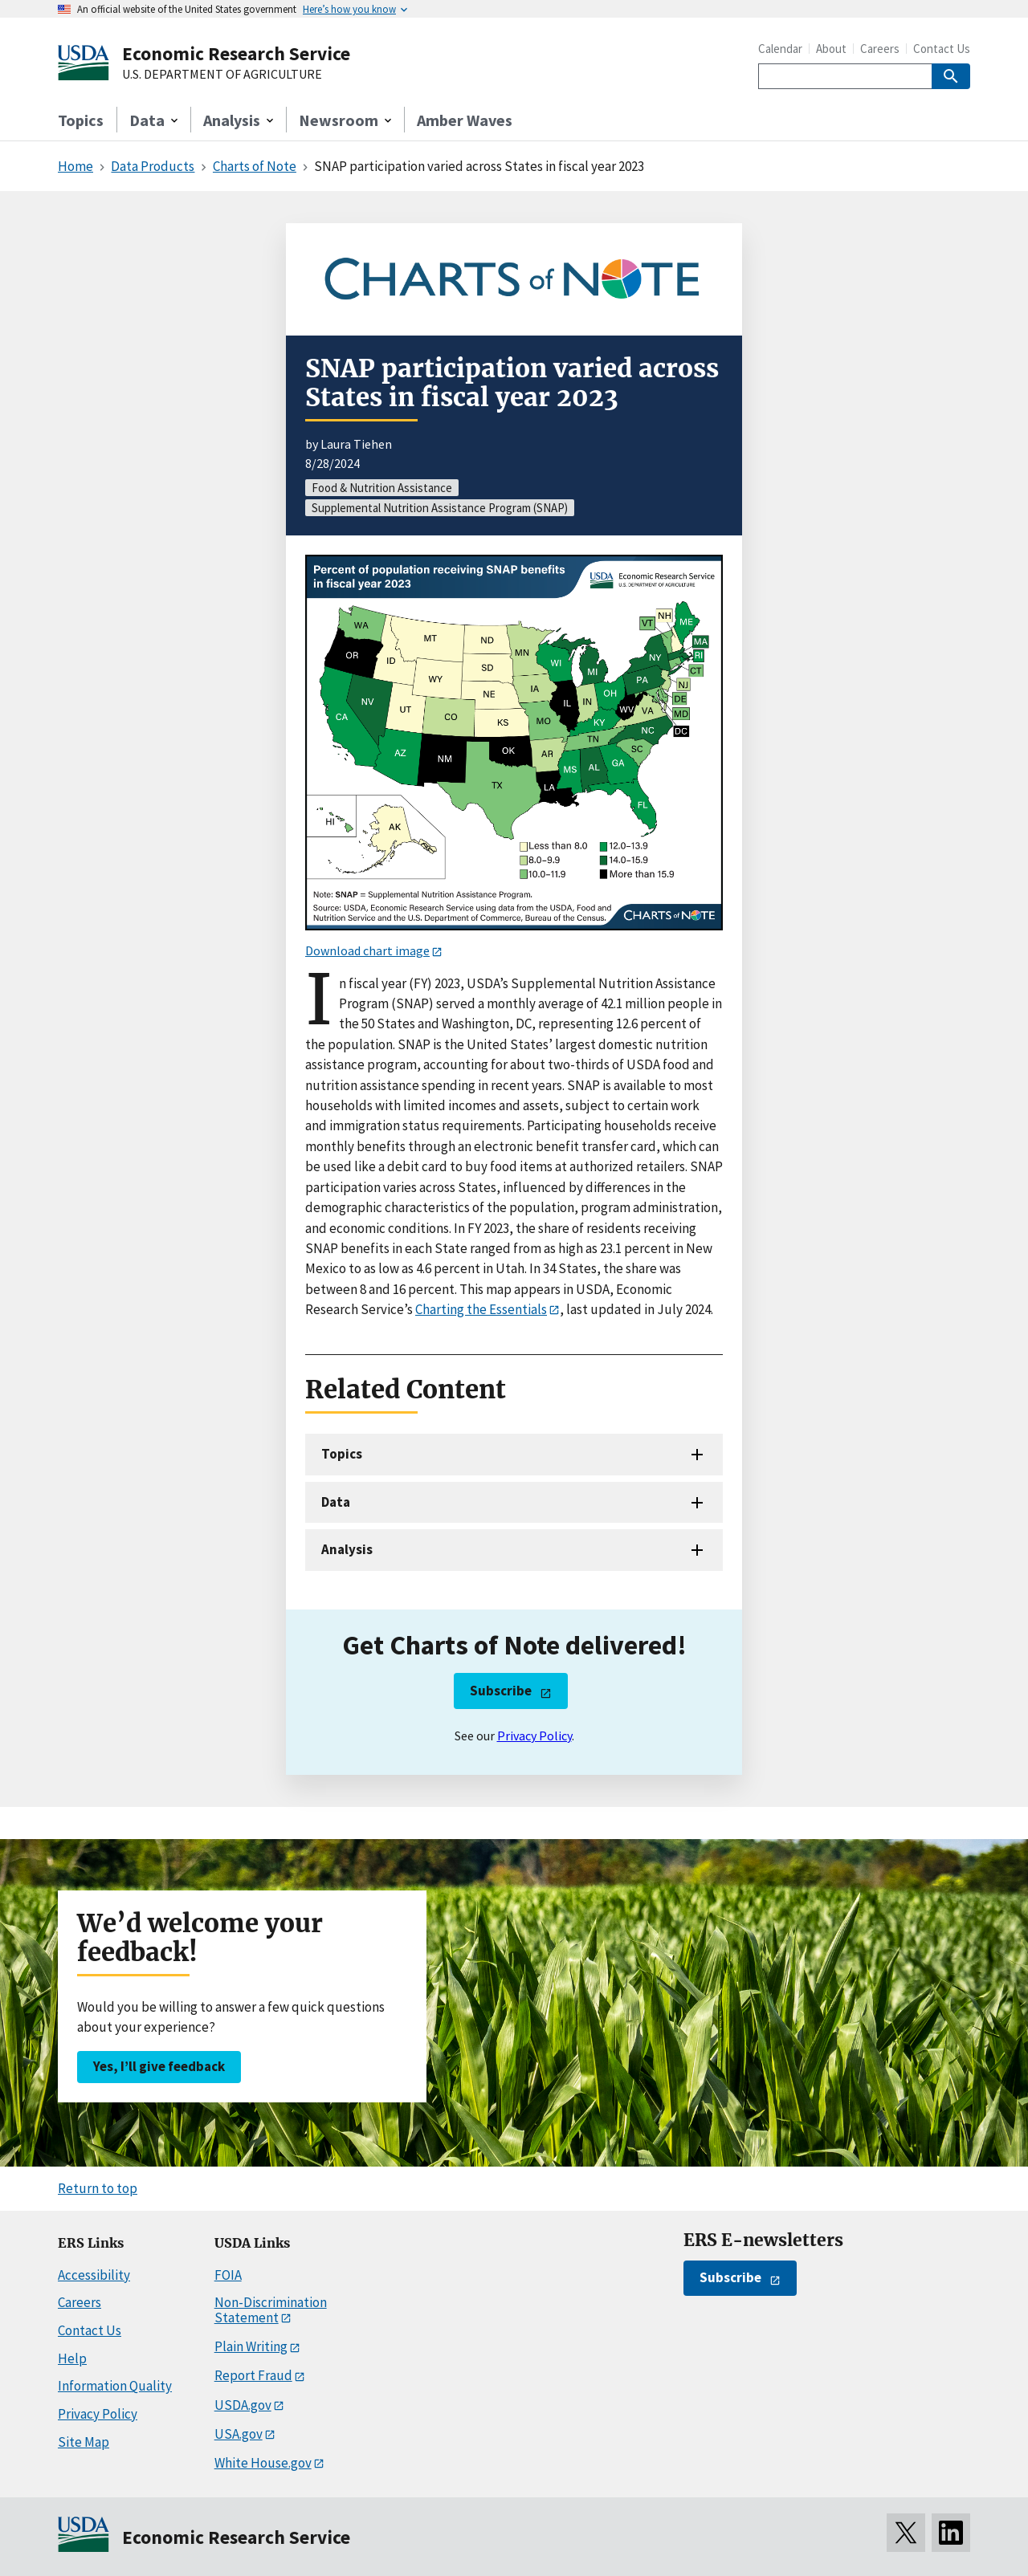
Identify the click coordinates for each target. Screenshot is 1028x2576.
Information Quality (115, 2386)
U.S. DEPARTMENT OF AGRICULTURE (222, 74)
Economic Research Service (236, 53)
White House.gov (263, 2463)
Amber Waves (464, 120)
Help (72, 2358)
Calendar (780, 48)
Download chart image (367, 950)
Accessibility (94, 2275)
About (831, 48)
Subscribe (501, 1690)
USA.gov (238, 2434)
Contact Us (941, 48)
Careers (880, 48)
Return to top (97, 2188)
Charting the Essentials (481, 1309)
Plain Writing (251, 2346)
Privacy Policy (534, 1736)
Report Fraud (253, 2375)
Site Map (83, 2442)
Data (335, 1502)
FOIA (228, 2275)
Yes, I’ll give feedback (159, 2066)
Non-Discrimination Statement (270, 2309)
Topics (81, 120)
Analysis (347, 1549)
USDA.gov (242, 2405)
